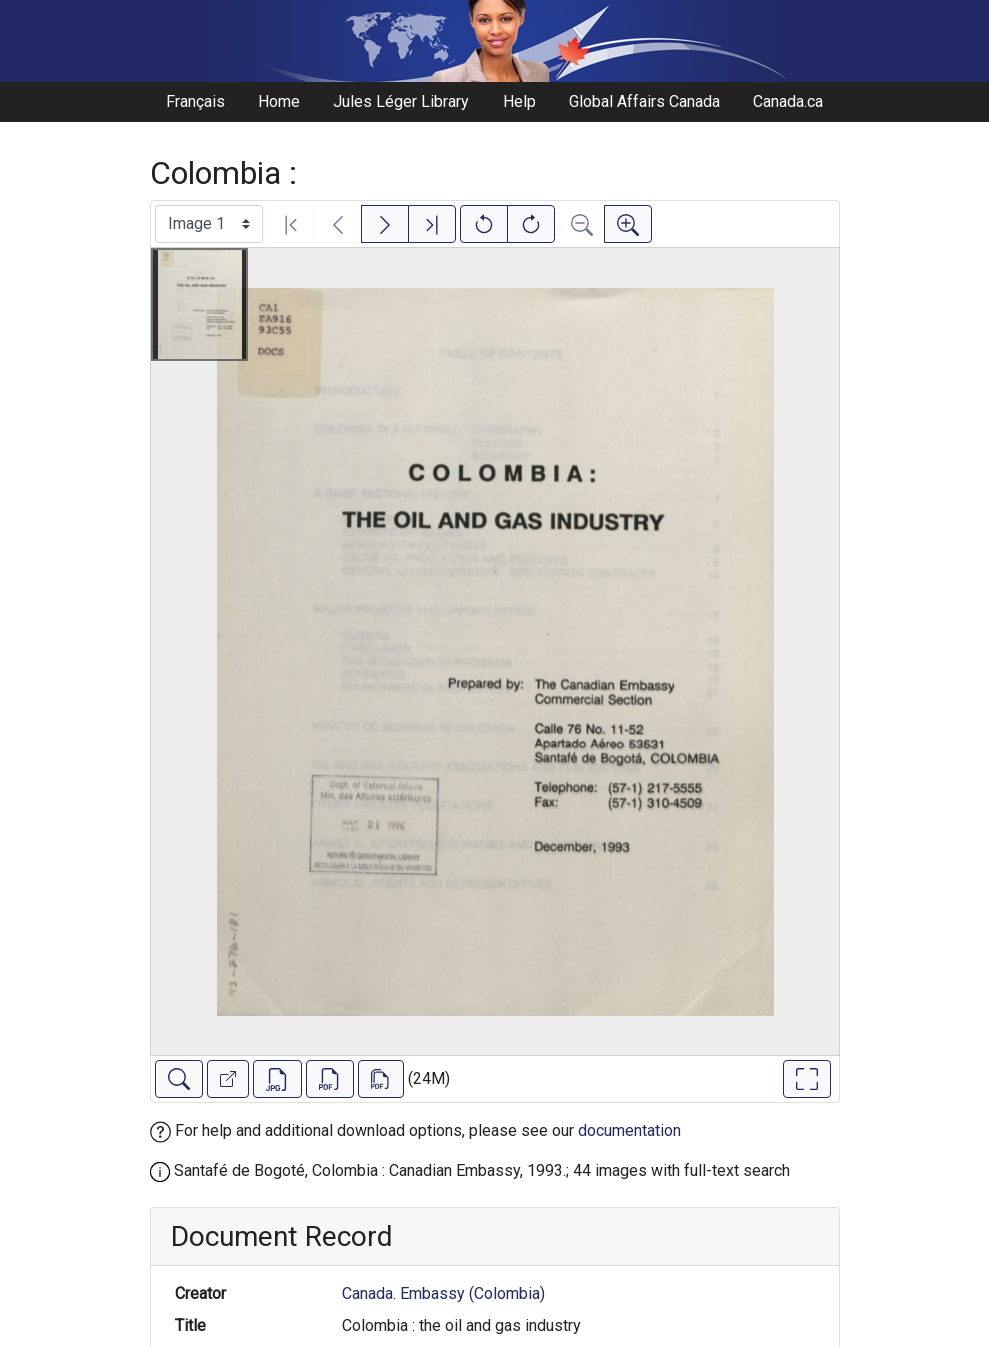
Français (195, 101)
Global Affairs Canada (644, 101)
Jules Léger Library (401, 101)
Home (279, 101)
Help (519, 101)
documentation (629, 1130)
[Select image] (209, 224)
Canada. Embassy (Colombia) (443, 1293)
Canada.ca (788, 101)
